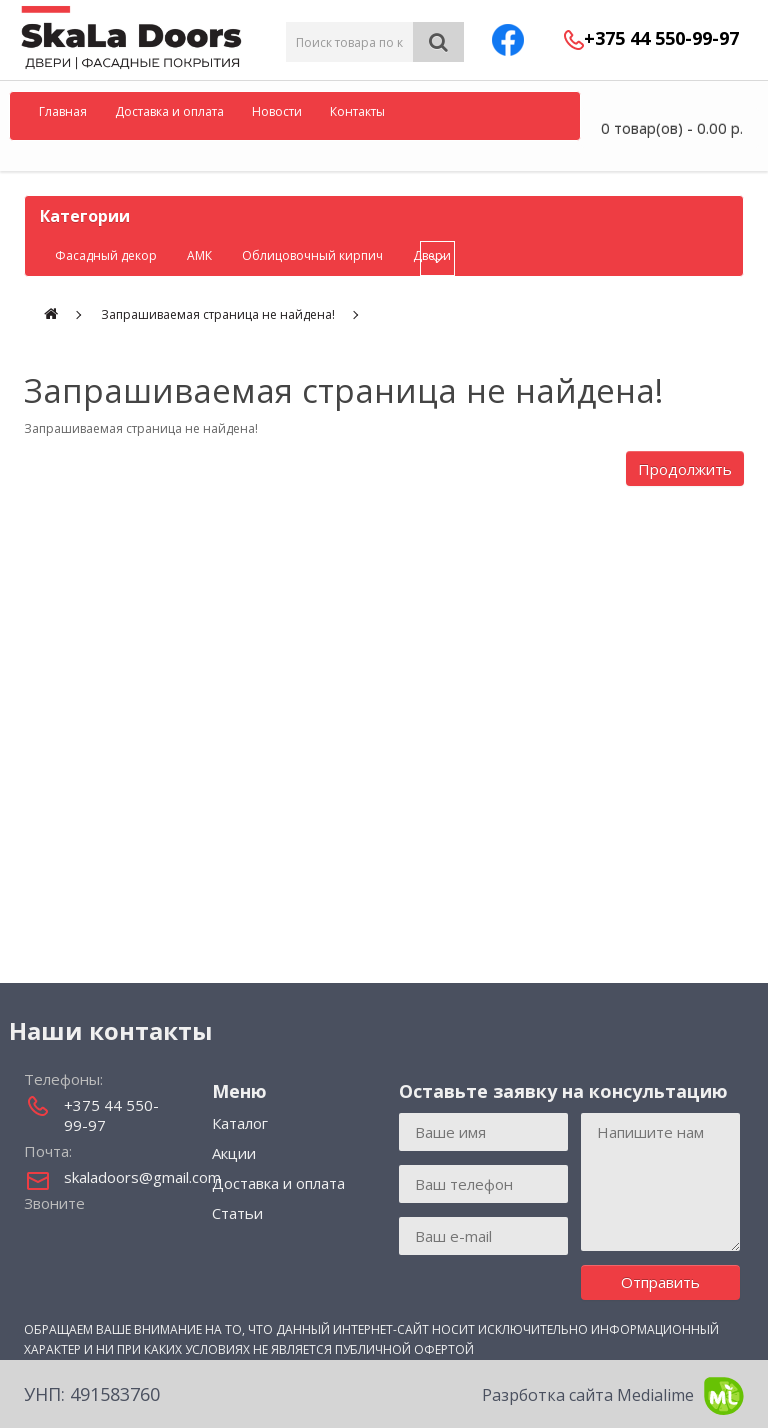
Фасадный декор (106, 255)
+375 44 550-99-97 (661, 38)
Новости (277, 111)
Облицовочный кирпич (312, 255)
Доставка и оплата (169, 111)
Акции (234, 1153)
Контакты (357, 111)
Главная (63, 111)
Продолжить (685, 469)
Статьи (237, 1213)
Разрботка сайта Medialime (613, 1396)
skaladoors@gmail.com (123, 1177)
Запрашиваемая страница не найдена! (218, 314)
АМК (199, 255)
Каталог (240, 1123)
